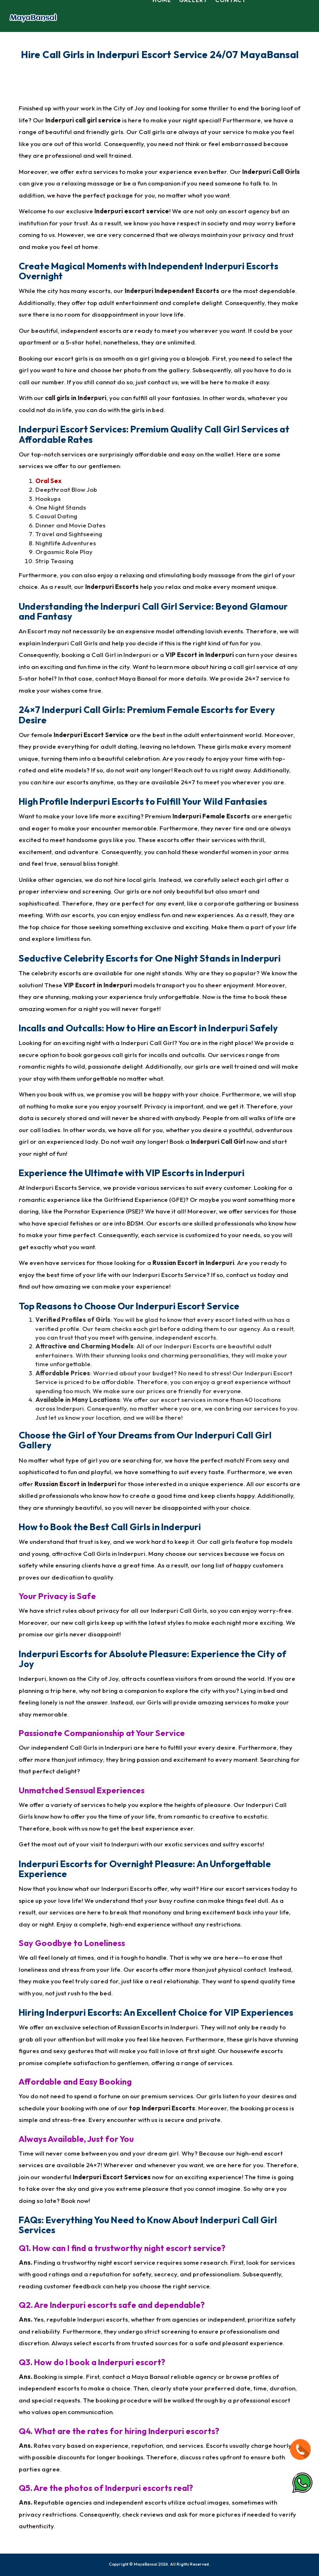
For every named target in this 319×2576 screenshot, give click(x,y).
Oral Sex (48, 480)
